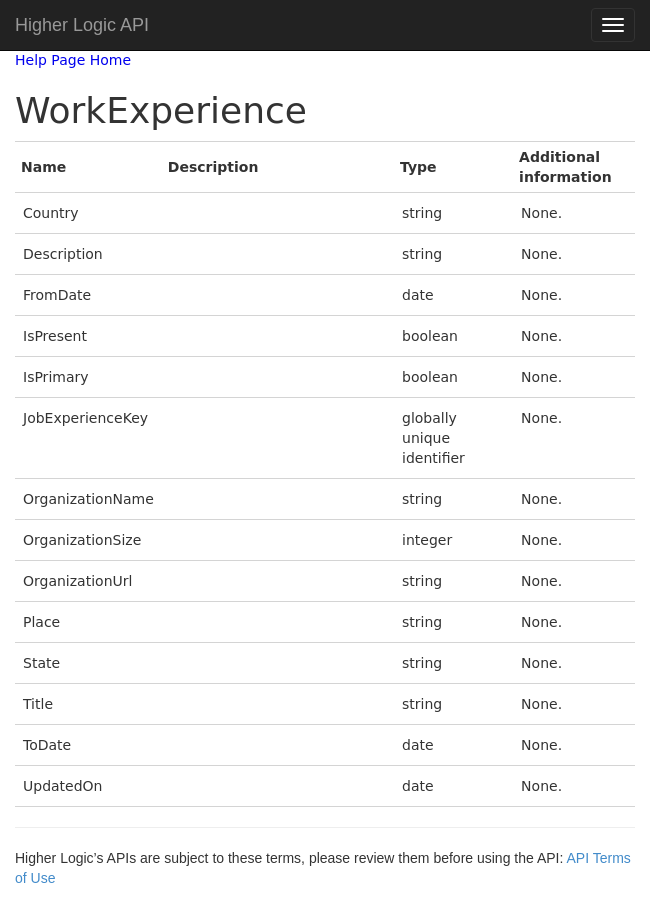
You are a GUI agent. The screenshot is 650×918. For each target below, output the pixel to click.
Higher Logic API (82, 25)
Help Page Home (73, 60)
